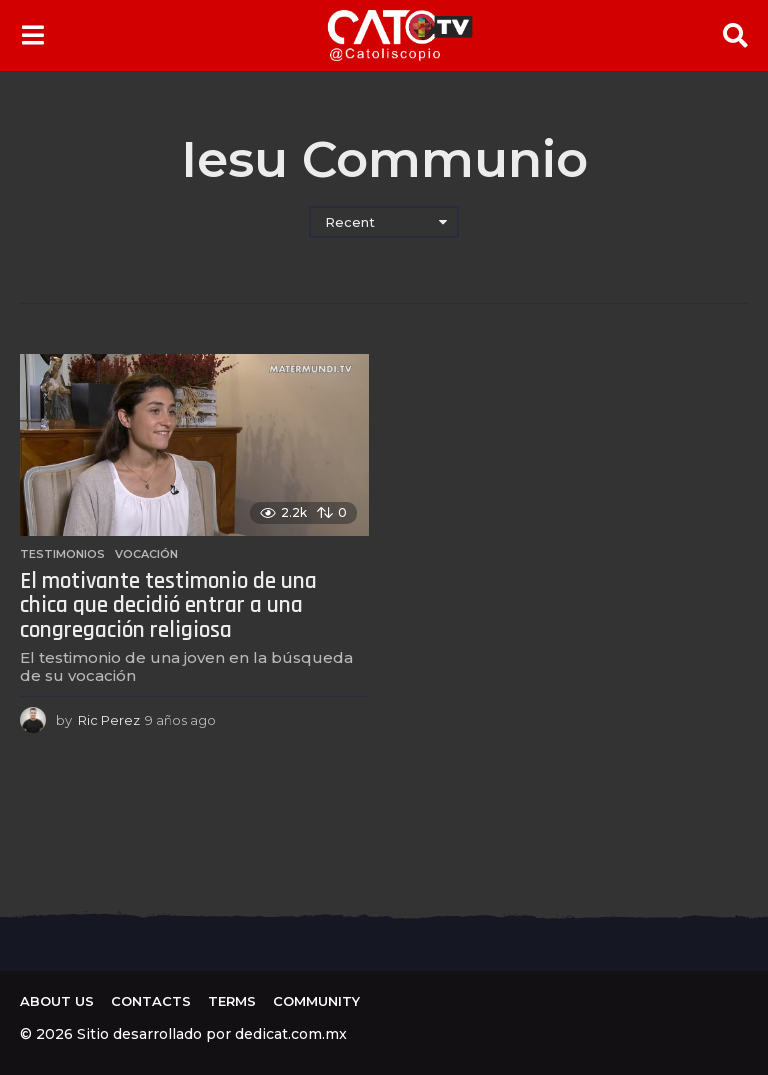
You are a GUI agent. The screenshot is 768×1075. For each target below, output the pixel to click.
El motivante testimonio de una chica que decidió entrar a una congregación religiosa (168, 606)
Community (316, 1001)
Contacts (151, 1001)
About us (57, 1001)
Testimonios (62, 554)
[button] (32, 35)
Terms (232, 1001)
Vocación (146, 554)
